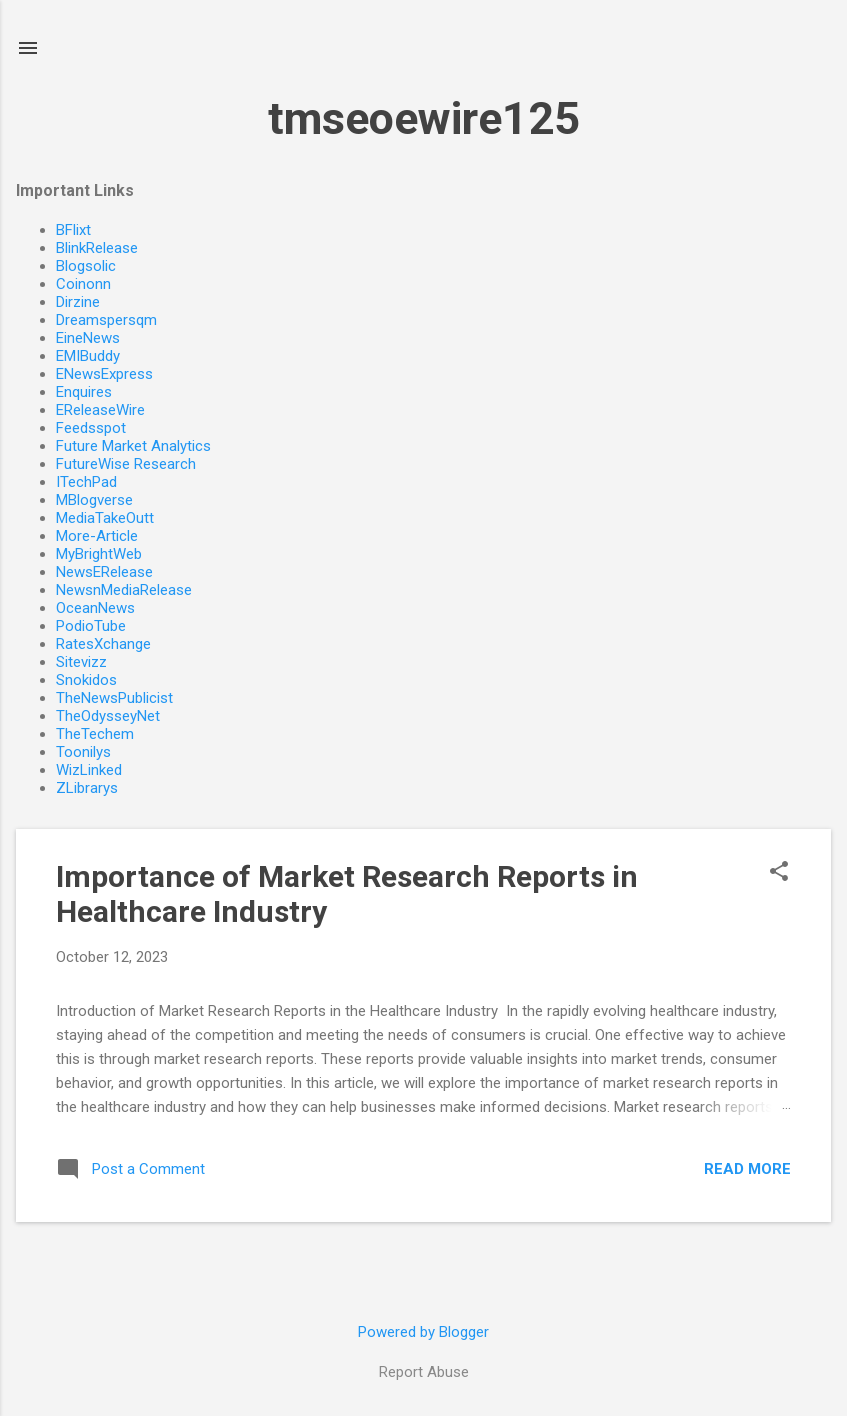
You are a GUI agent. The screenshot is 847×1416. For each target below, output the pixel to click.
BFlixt (73, 230)
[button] (779, 873)
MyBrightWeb (99, 554)
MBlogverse (94, 500)
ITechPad (86, 482)
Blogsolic (86, 266)
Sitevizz (81, 662)
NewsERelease (104, 572)
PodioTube (91, 626)
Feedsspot (91, 428)
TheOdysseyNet (108, 716)
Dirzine (78, 302)
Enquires (84, 392)
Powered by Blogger (423, 1332)
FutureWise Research (126, 464)
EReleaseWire (100, 410)
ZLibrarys (87, 788)
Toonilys (83, 752)
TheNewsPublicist (114, 698)
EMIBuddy (88, 356)
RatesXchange (103, 644)
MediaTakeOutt (105, 518)
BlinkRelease (97, 248)
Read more (747, 1169)
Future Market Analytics (133, 446)
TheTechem (95, 734)
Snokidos (86, 680)
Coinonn (83, 284)
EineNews (88, 338)
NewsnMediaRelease (124, 590)
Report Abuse (424, 1372)
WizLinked (89, 770)
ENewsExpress (104, 374)
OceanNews (95, 608)
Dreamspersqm (106, 320)
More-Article (97, 536)
